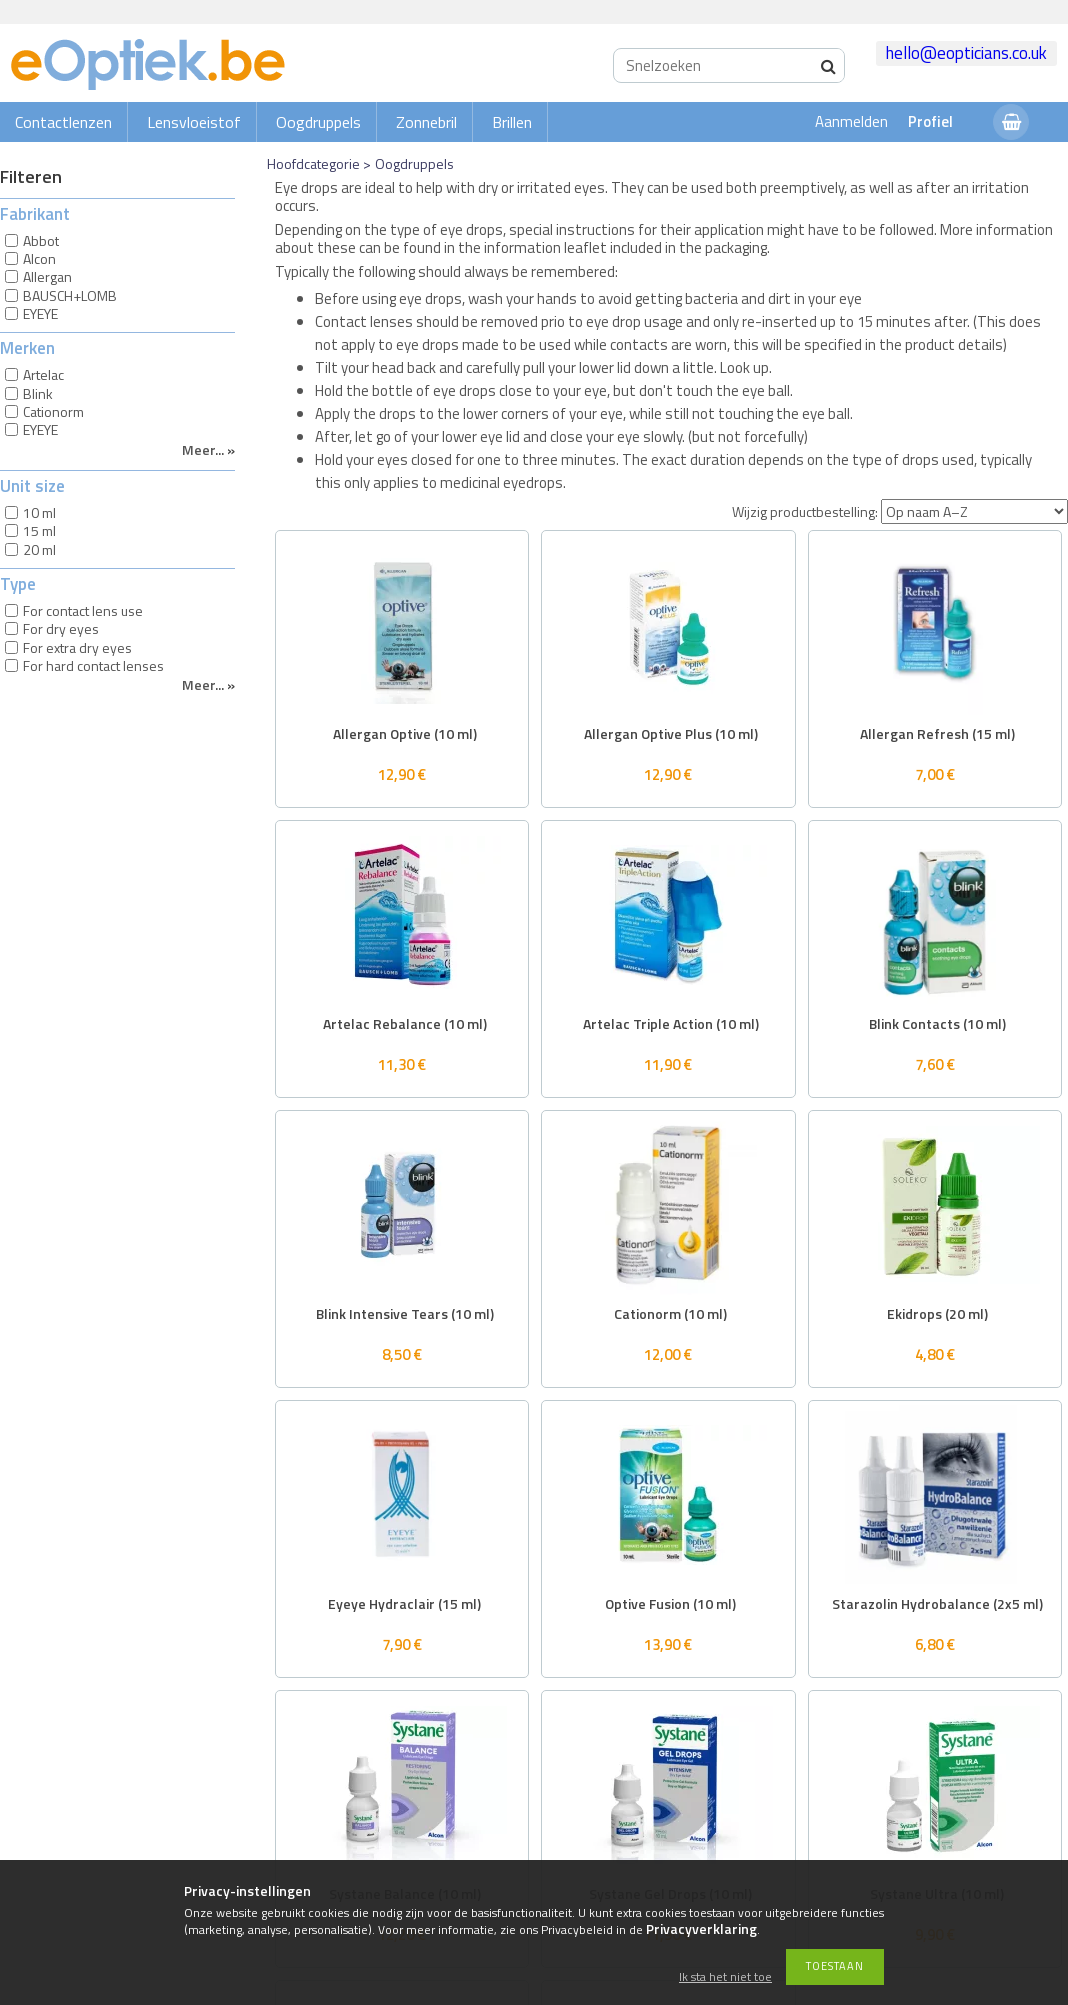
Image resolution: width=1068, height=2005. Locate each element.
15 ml (39, 530)
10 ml (39, 512)
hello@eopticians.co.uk (966, 53)
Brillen (512, 122)
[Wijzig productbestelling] (974, 511)
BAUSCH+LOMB (70, 295)
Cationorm (53, 411)
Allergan (47, 276)
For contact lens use (83, 610)
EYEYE (40, 313)
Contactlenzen (63, 122)
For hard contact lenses (93, 665)
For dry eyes (61, 628)
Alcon (39, 258)
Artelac (43, 374)
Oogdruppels (318, 122)
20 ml (39, 549)
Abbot (41, 240)
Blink (38, 393)
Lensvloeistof (194, 122)
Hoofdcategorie (313, 163)
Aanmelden (851, 121)
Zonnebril (426, 122)
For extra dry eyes (77, 647)
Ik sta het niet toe (725, 1977)
